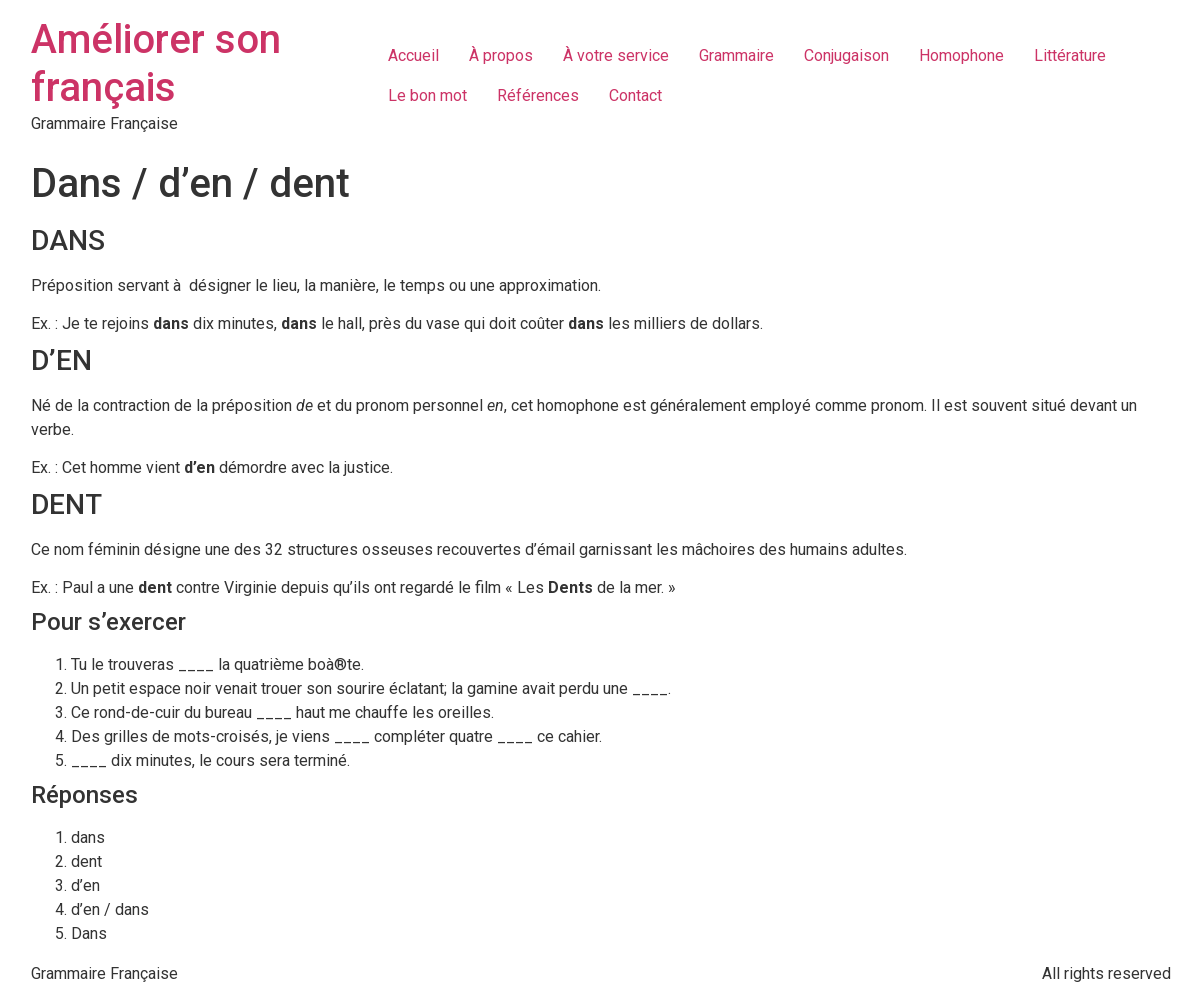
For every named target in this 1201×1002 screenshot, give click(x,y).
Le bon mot (427, 95)
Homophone (961, 55)
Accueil (413, 55)
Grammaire (736, 55)
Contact (635, 95)
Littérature (1070, 55)
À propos (501, 55)
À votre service (616, 55)
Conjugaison (846, 55)
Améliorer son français (156, 63)
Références (538, 95)
